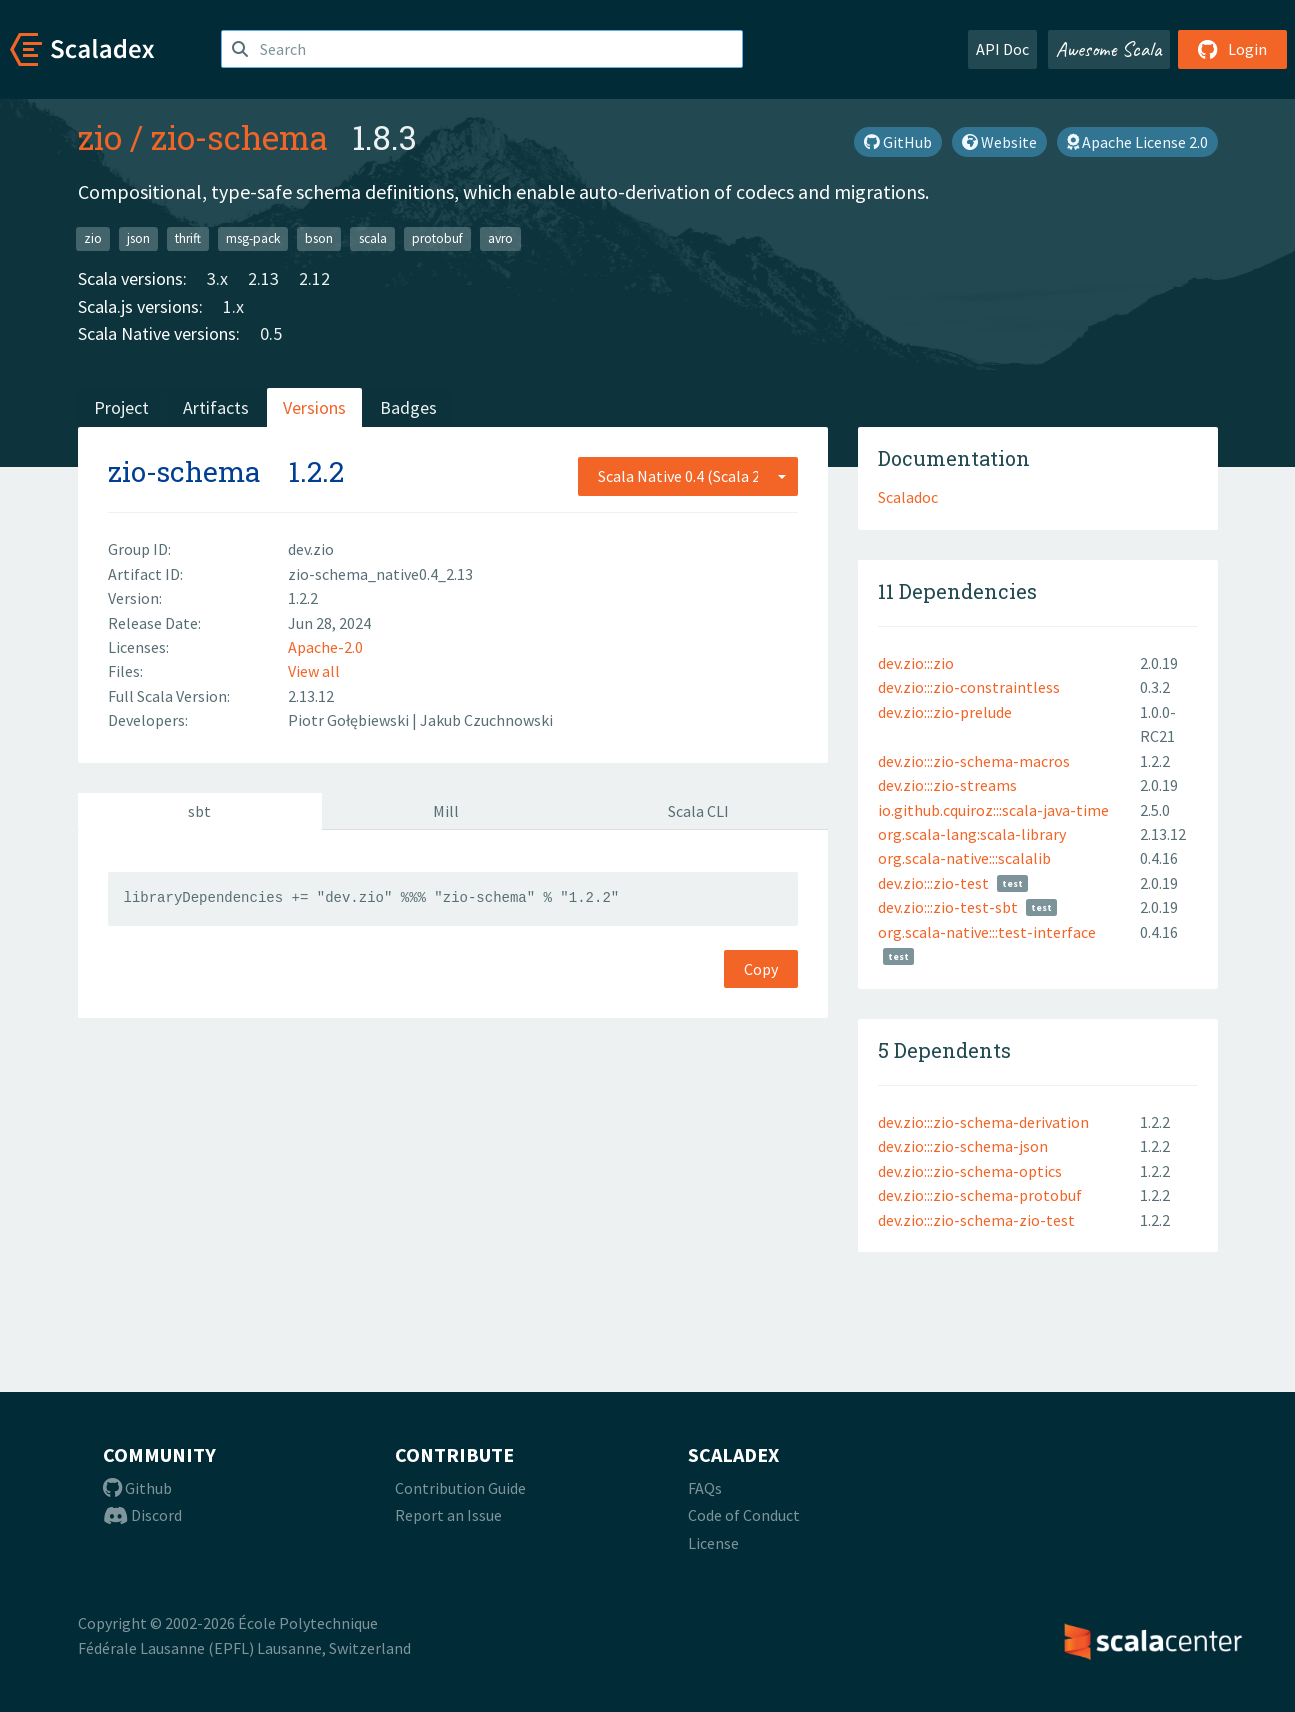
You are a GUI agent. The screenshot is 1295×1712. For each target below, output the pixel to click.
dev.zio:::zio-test (933, 883)
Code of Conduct (744, 1515)
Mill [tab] (446, 811)
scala (373, 238)
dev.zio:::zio (916, 663)
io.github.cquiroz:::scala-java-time (993, 810)
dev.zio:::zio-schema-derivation (983, 1122)
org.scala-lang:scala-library (972, 834)
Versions (314, 407)
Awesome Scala (1109, 49)
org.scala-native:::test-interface (987, 932)
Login (1232, 49)
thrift (188, 238)
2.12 (314, 278)
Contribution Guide (460, 1488)
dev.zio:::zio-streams (947, 785)
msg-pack (253, 238)
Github (137, 1488)
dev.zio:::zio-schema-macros (974, 761)
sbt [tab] (199, 811)
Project (121, 407)
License (713, 1543)
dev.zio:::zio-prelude (945, 712)
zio (100, 137)
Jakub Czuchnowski (486, 720)
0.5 (271, 333)
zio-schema (239, 137)
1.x (233, 306)
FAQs (705, 1488)
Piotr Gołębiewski (350, 720)
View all (314, 671)
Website (999, 142)
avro (500, 238)
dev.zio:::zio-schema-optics (970, 1171)
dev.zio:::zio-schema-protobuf (980, 1195)
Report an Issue (448, 1515)
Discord (142, 1515)
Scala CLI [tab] (698, 811)
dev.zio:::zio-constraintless (969, 687)
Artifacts (216, 407)
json (138, 238)
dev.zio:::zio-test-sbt (948, 907)
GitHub (898, 142)
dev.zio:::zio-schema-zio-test (976, 1220)
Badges (408, 407)
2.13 (263, 278)
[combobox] (688, 476)
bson (319, 238)
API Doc (1002, 49)
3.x (217, 278)
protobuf (437, 238)
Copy (761, 969)
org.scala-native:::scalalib (964, 858)
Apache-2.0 (325, 647)
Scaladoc (908, 497)
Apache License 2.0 (1137, 142)
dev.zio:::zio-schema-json (963, 1146)
